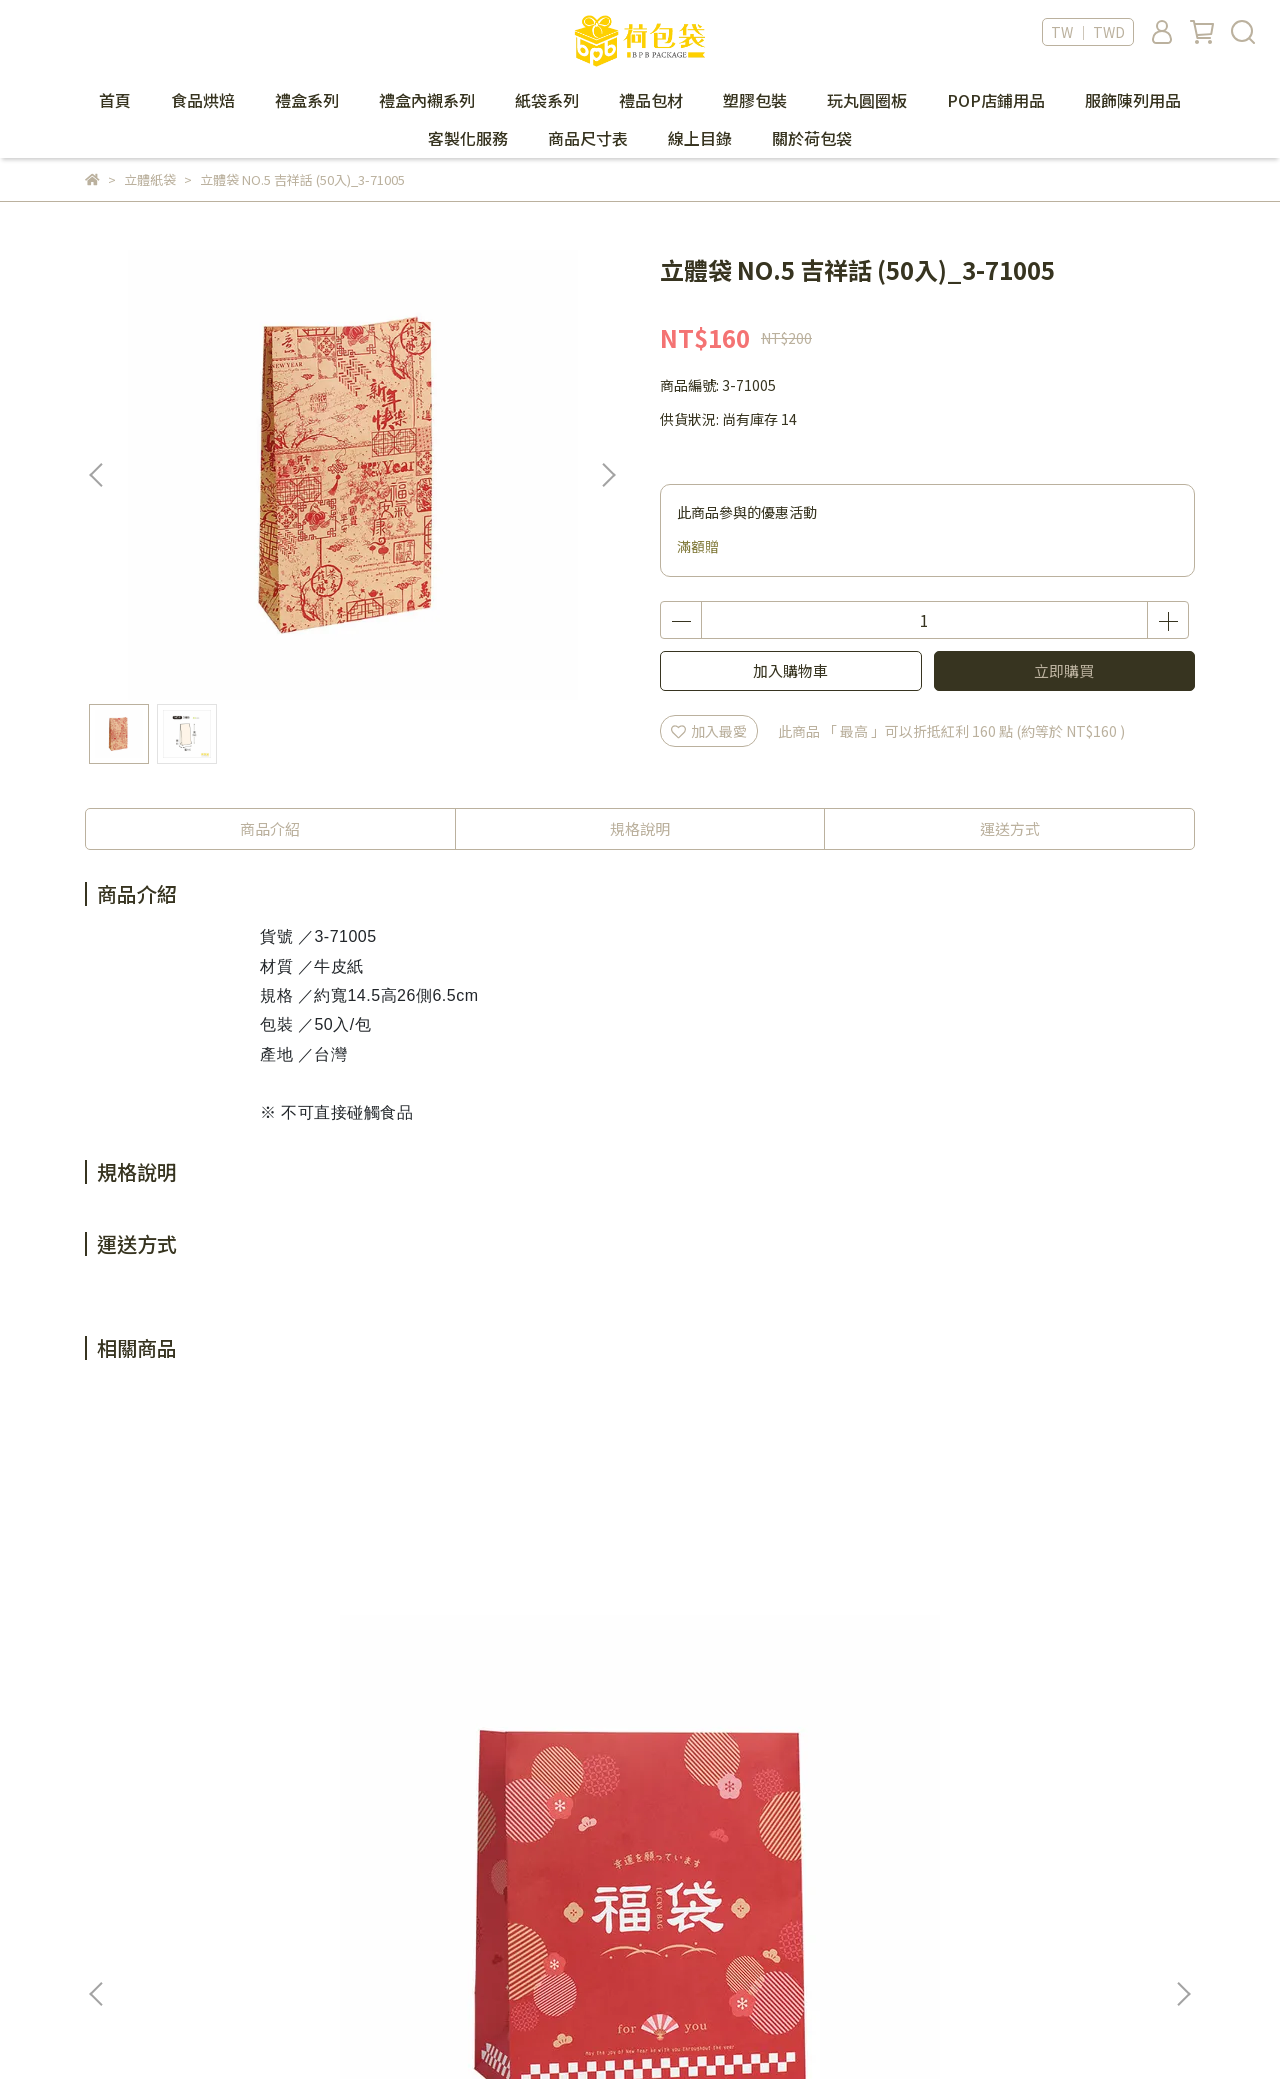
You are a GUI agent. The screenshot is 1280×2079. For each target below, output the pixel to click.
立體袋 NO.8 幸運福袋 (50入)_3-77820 (757, 1645)
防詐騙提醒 (638, 1889)
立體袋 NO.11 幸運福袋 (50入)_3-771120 (1032, 1645)
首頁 (115, 100)
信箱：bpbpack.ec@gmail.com (187, 1919)
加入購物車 (790, 670)
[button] (608, 475)
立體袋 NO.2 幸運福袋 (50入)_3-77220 (217, 1645)
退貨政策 (372, 1919)
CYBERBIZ (530, 2028)
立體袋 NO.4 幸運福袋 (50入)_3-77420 (487, 1645)
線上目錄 (700, 138)
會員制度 (372, 1859)
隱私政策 (631, 1859)
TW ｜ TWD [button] (1088, 32)
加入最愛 (709, 731)
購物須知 (372, 1889)
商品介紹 (270, 828)
